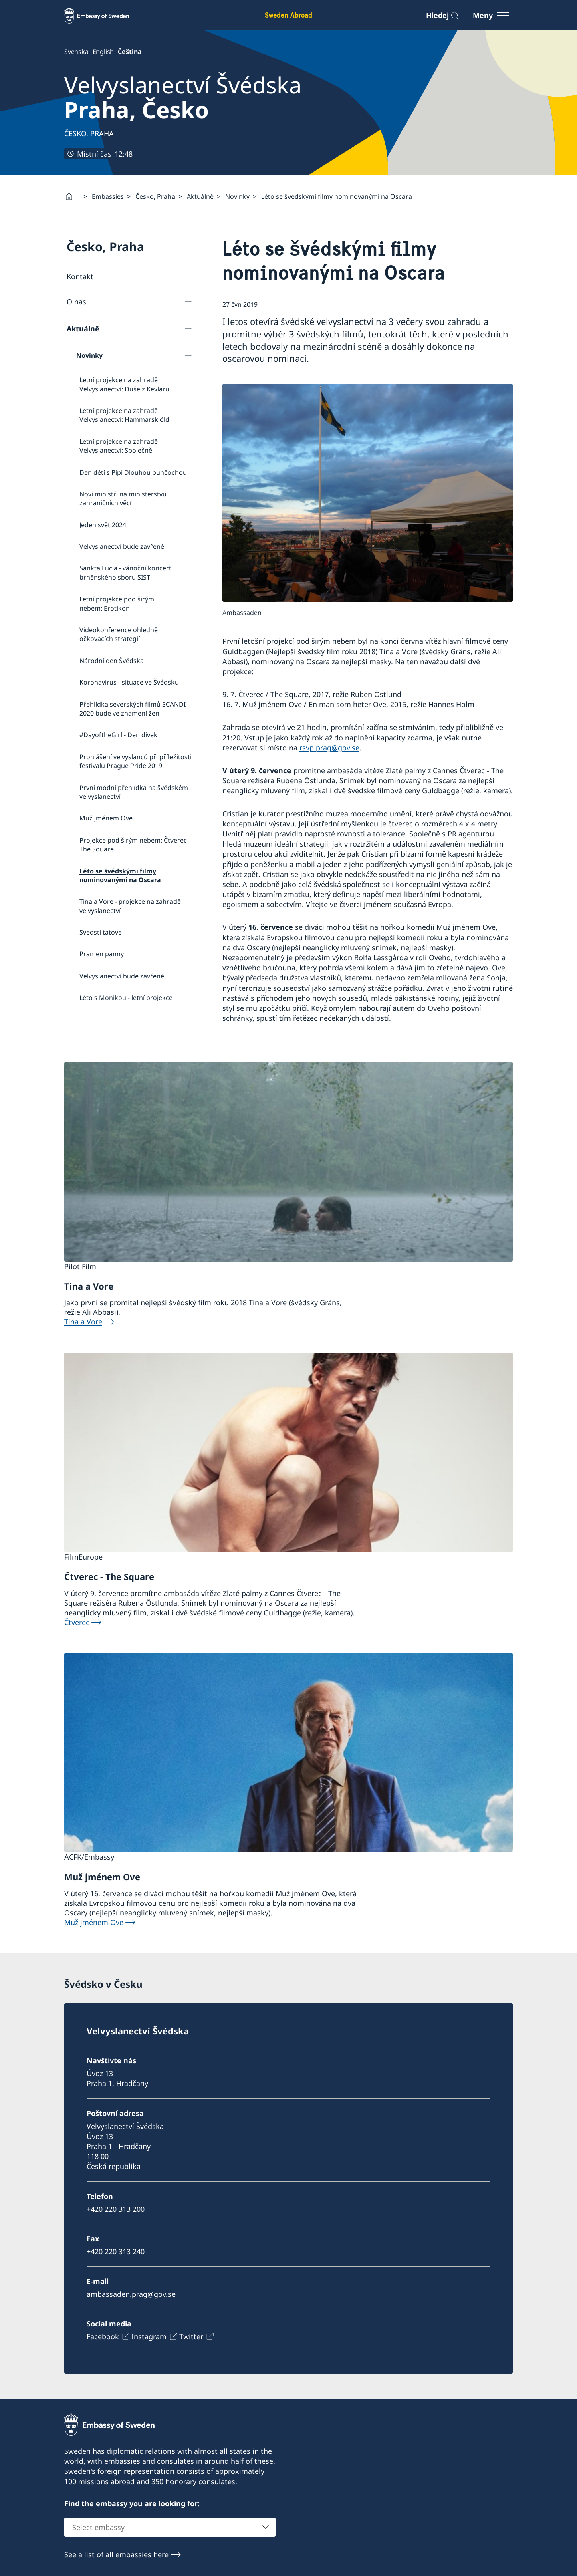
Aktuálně (200, 196)
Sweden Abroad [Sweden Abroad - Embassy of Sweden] (288, 15)
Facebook (103, 2336)
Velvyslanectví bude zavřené (121, 546)
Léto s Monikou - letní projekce (126, 997)
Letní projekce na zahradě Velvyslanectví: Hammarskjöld (124, 415)
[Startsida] (72, 196)
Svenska (76, 51)
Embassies (108, 196)
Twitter (191, 2336)
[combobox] (170, 2527)
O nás (76, 301)
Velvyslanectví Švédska (182, 97)
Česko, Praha (155, 196)
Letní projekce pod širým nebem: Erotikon (116, 603)
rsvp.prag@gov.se (329, 747)
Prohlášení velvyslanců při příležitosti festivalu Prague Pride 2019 (135, 761)
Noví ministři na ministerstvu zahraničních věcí (123, 498)
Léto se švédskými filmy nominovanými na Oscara (120, 875)
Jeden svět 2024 (102, 524)
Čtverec (76, 1622)
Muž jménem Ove (106, 818)
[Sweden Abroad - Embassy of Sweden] (104, 15)
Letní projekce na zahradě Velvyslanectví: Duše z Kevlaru (124, 384)
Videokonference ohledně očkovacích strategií (118, 634)
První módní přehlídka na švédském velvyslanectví (133, 791)
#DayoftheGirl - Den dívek (118, 734)
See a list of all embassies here (116, 2555)
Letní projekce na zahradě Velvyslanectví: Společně (118, 445)
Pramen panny (101, 953)
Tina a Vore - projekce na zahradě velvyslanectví (130, 906)
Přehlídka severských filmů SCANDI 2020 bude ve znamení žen (132, 708)
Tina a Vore (83, 1321)
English (103, 51)
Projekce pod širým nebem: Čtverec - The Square (134, 844)
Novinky (237, 196)
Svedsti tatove (100, 932)
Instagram (149, 2336)
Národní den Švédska (111, 660)
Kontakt (80, 276)
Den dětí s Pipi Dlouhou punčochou (133, 472)
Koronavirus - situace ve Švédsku (129, 682)
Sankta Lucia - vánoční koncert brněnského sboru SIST (125, 572)
